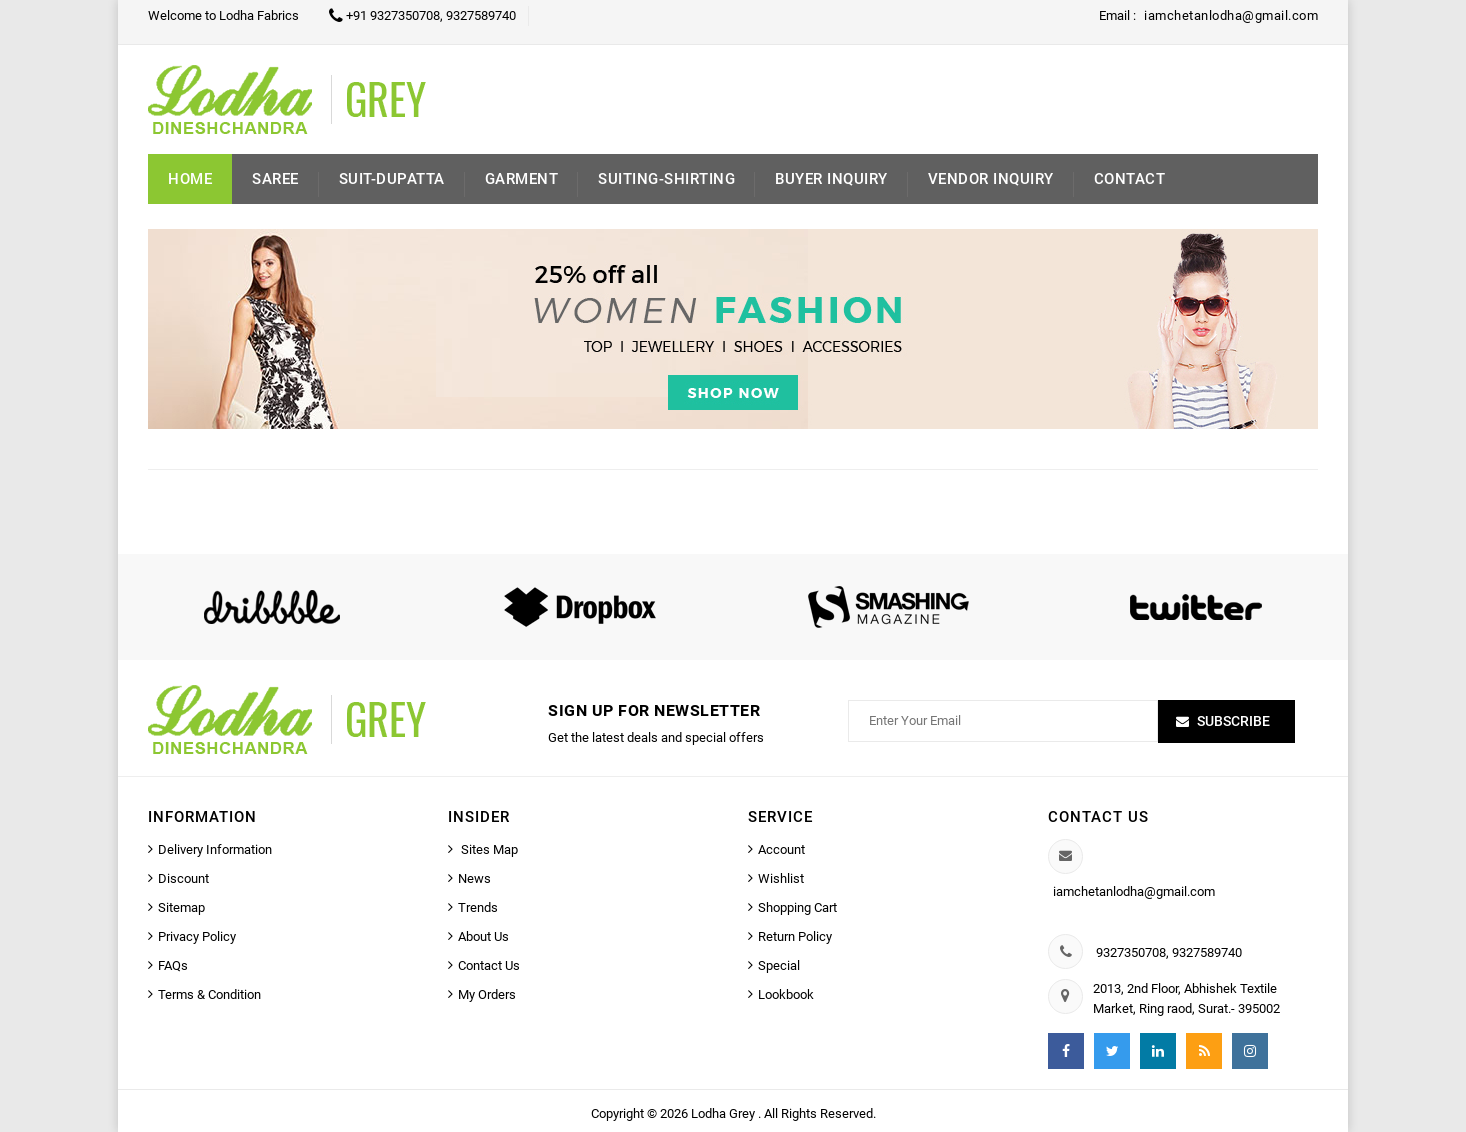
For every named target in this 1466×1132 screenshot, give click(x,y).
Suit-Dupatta (392, 179)
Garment (522, 179)
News (474, 878)
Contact (1130, 179)
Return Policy (795, 936)
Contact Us (489, 965)
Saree (275, 179)
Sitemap (181, 907)
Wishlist (781, 878)
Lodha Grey (724, 1113)
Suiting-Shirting (666, 179)
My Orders (487, 994)
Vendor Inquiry (991, 179)
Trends (478, 907)
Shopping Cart (797, 907)
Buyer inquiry (831, 179)
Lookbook (786, 994)
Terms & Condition (209, 994)
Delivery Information (215, 849)
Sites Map (488, 849)
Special (779, 965)
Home (190, 179)
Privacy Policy (197, 936)
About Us (483, 936)
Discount (183, 878)
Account (781, 849)
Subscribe (1233, 721)
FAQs (173, 965)
